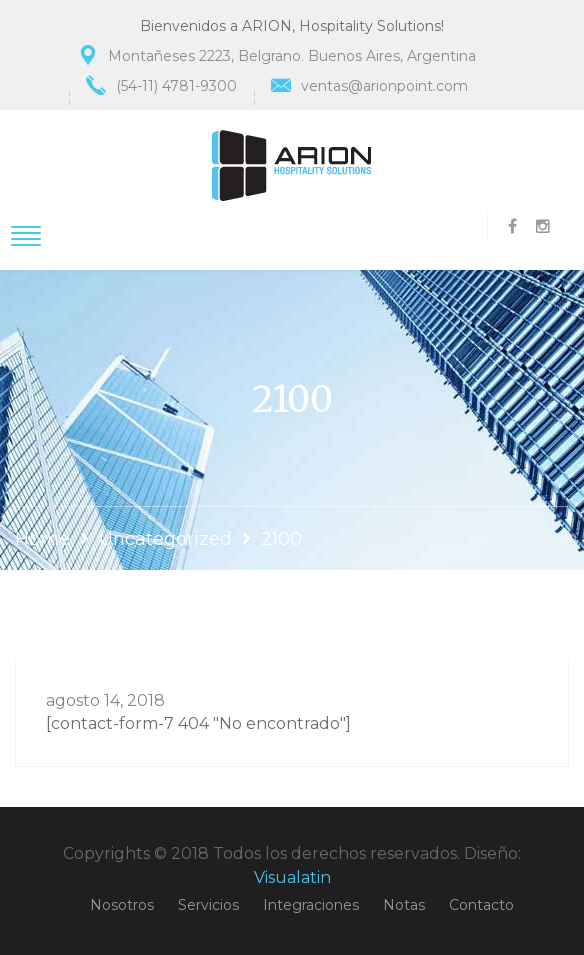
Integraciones (311, 905)
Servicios (208, 905)
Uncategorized (165, 539)
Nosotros (122, 905)
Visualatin (292, 877)
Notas (404, 905)
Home (42, 539)
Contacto (481, 905)
